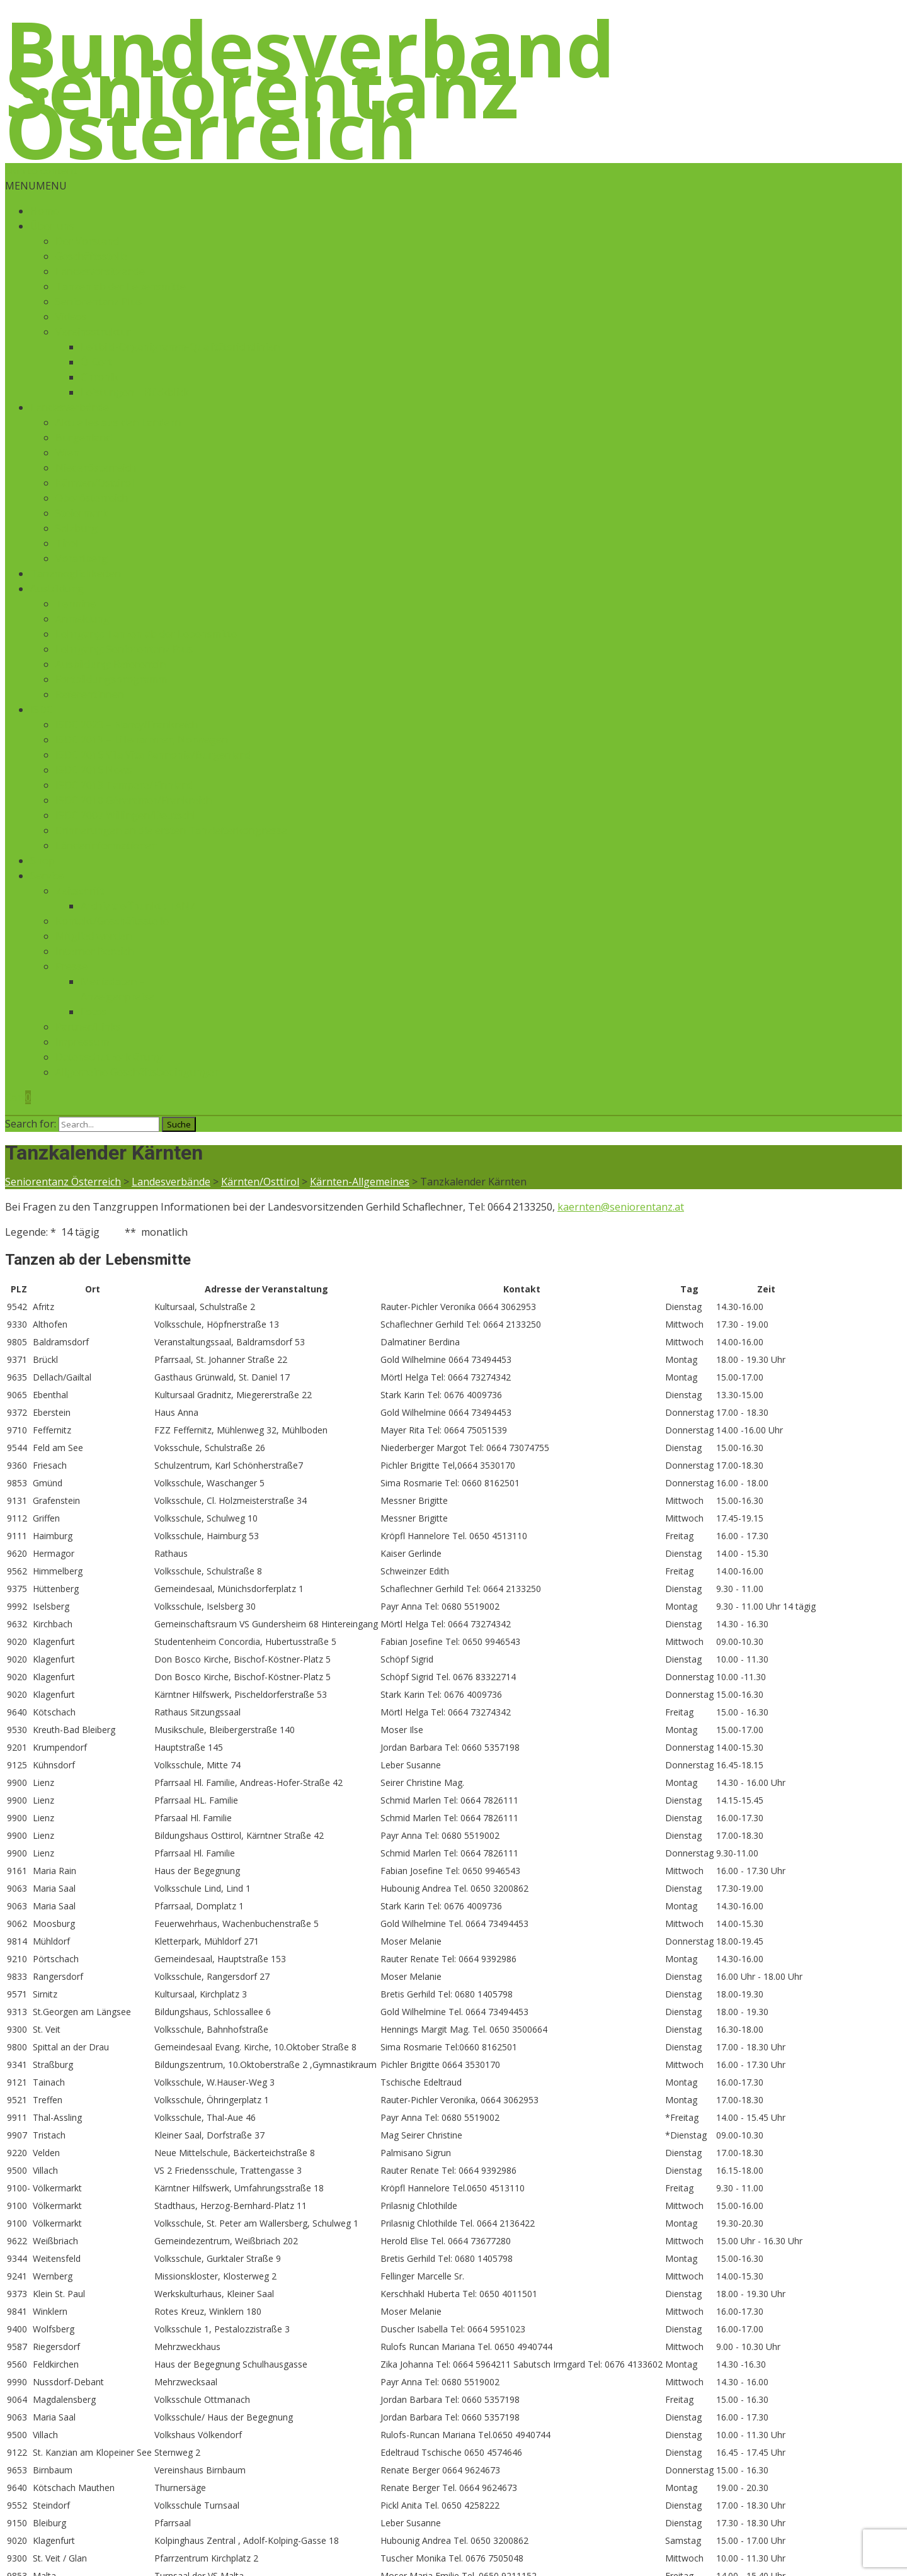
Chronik (99, 377)
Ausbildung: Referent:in (110, 664)
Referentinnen (89, 694)
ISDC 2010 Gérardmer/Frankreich (133, 800)
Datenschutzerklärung (109, 1057)
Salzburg (76, 528)
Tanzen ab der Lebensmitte (120, 286)
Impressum (82, 1042)
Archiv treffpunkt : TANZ (138, 906)
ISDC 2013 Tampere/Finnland (124, 785)
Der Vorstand (87, 241)
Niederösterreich (95, 468)
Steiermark (81, 513)
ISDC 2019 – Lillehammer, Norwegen (141, 740)
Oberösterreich (91, 498)
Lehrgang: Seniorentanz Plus (124, 649)
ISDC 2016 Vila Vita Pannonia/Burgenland (153, 755)
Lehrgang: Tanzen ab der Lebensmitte (146, 634)
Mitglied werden (93, 936)
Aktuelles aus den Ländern (118, 422)
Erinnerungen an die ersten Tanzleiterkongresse (171, 830)
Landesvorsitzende (100, 271)
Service (47, 876)
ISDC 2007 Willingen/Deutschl (125, 815)
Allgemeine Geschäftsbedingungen (137, 1072)
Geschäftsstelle (91, 256)
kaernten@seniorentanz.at (620, 1207)
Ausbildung (57, 589)
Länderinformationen (106, 845)
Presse (71, 966)
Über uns (52, 226)
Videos (71, 317)
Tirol (66, 543)
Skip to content (41, 171)
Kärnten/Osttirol (94, 483)
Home (44, 211)
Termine (75, 604)
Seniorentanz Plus (98, 301)
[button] (36, 186)
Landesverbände (69, 407)
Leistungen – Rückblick (135, 392)
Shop (42, 860)
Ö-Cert (96, 362)
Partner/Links (88, 1027)
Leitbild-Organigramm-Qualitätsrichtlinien (180, 347)
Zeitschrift (79, 891)
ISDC (41, 709)
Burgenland (83, 437)
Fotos (94, 1012)
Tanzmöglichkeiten (75, 573)
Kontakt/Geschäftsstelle (112, 921)
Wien (67, 453)
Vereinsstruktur (93, 332)
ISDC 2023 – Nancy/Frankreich (126, 725)
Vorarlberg (81, 558)
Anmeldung (82, 619)
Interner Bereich (94, 951)
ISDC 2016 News (93, 770)
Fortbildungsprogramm (111, 679)
